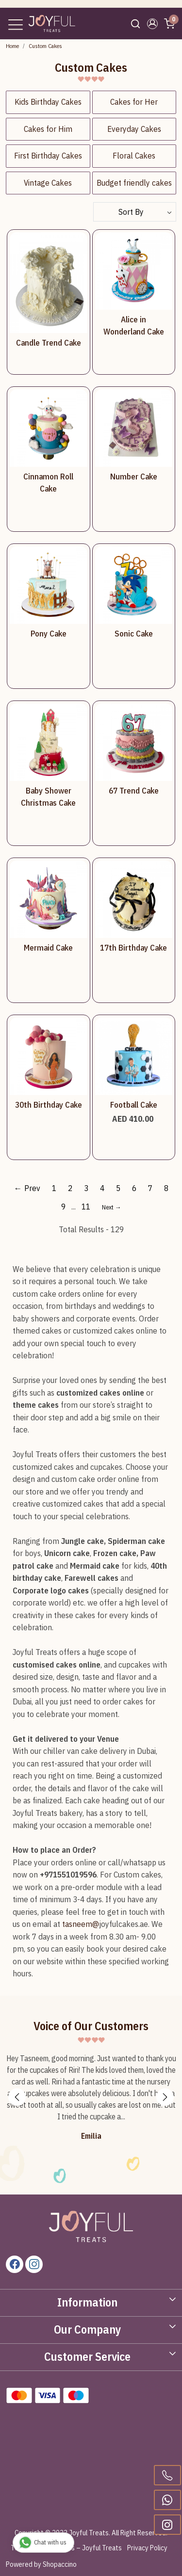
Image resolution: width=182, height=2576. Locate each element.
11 (86, 1206)
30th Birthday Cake (48, 1104)
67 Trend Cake (134, 790)
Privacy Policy (147, 2547)
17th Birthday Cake (133, 947)
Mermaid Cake (48, 947)
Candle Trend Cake (48, 342)
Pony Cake (48, 633)
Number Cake (133, 476)
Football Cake (133, 1104)
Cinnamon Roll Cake (48, 482)
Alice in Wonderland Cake (133, 325)
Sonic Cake (134, 633)
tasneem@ (80, 1924)
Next (165, 2097)
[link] (135, 23)
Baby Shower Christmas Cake (48, 797)
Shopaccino (60, 2564)
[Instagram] (34, 2264)
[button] (152, 23)
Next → (111, 1207)
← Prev (27, 1188)
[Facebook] (14, 2264)
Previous (17, 2097)
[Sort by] (135, 212)
